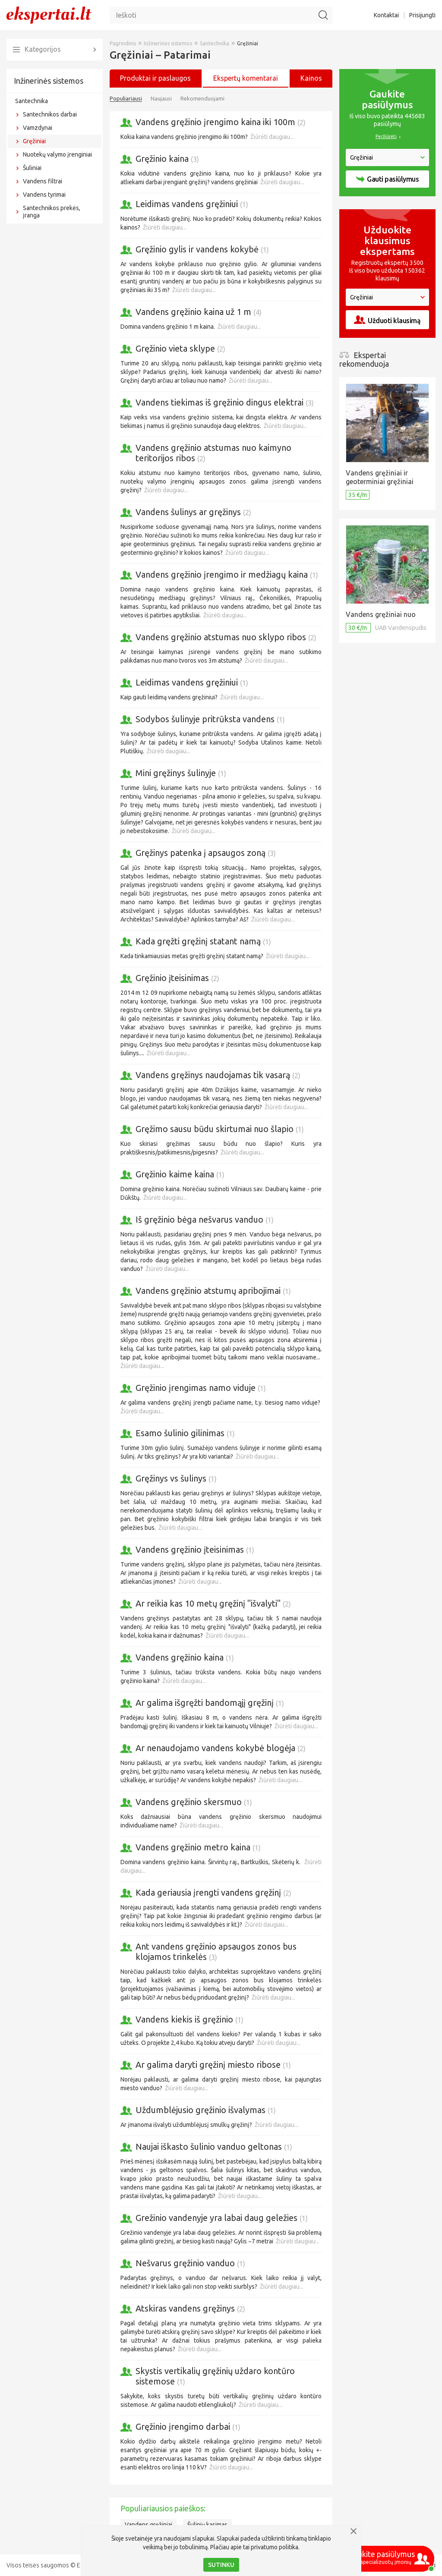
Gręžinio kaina (167, 159)
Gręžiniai (34, 141)
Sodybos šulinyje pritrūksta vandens (210, 719)
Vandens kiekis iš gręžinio (189, 2019)
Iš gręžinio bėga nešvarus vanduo (205, 1219)
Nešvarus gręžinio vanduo (190, 2263)
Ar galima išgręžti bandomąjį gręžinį (210, 1703)
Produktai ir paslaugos (155, 78)
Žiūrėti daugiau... (272, 136)
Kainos (311, 78)
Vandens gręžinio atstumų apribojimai (213, 1291)
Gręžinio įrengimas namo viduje (201, 1388)
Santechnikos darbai (50, 114)
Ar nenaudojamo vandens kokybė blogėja (221, 1748)
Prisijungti (422, 15)
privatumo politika (274, 2547)
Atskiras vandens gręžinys (190, 2308)
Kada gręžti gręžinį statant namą (203, 941)
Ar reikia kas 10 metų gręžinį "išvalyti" (213, 1603)
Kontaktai (386, 15)
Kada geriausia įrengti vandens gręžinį (213, 1892)
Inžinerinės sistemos (48, 80)
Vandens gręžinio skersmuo (194, 1802)
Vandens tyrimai (44, 194)
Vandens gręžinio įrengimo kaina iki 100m (221, 122)
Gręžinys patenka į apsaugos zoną (206, 853)
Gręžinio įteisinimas (177, 978)
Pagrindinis (123, 43)
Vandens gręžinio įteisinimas (195, 1549)
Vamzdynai (37, 127)
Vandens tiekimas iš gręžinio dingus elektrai (225, 402)
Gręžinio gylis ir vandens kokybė (202, 249)
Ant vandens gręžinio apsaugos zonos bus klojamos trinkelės (216, 1951)
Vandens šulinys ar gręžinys (193, 512)
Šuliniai (32, 167)
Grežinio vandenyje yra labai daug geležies (222, 2218)
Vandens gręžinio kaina (185, 1657)
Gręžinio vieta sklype (180, 348)
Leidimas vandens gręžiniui (192, 204)
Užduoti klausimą (387, 319)
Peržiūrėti (386, 136)
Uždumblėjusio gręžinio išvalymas (206, 2110)
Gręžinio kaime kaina (180, 1174)
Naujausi (161, 98)
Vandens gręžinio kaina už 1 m (199, 312)
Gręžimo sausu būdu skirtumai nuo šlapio (220, 1129)
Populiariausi (126, 98)
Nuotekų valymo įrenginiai (57, 154)
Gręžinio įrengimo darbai (188, 2426)
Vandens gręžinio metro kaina (198, 1847)
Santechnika (31, 101)
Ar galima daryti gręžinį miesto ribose (213, 2065)
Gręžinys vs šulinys (176, 1478)
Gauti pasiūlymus (387, 179)
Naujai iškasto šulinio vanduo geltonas (214, 2146)
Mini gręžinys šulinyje (181, 773)
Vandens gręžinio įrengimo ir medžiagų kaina (227, 574)
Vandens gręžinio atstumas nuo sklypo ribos (226, 637)
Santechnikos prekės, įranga (51, 211)
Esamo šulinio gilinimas (185, 1433)
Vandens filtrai (42, 181)
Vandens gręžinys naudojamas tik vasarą (218, 1075)
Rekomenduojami (202, 98)
